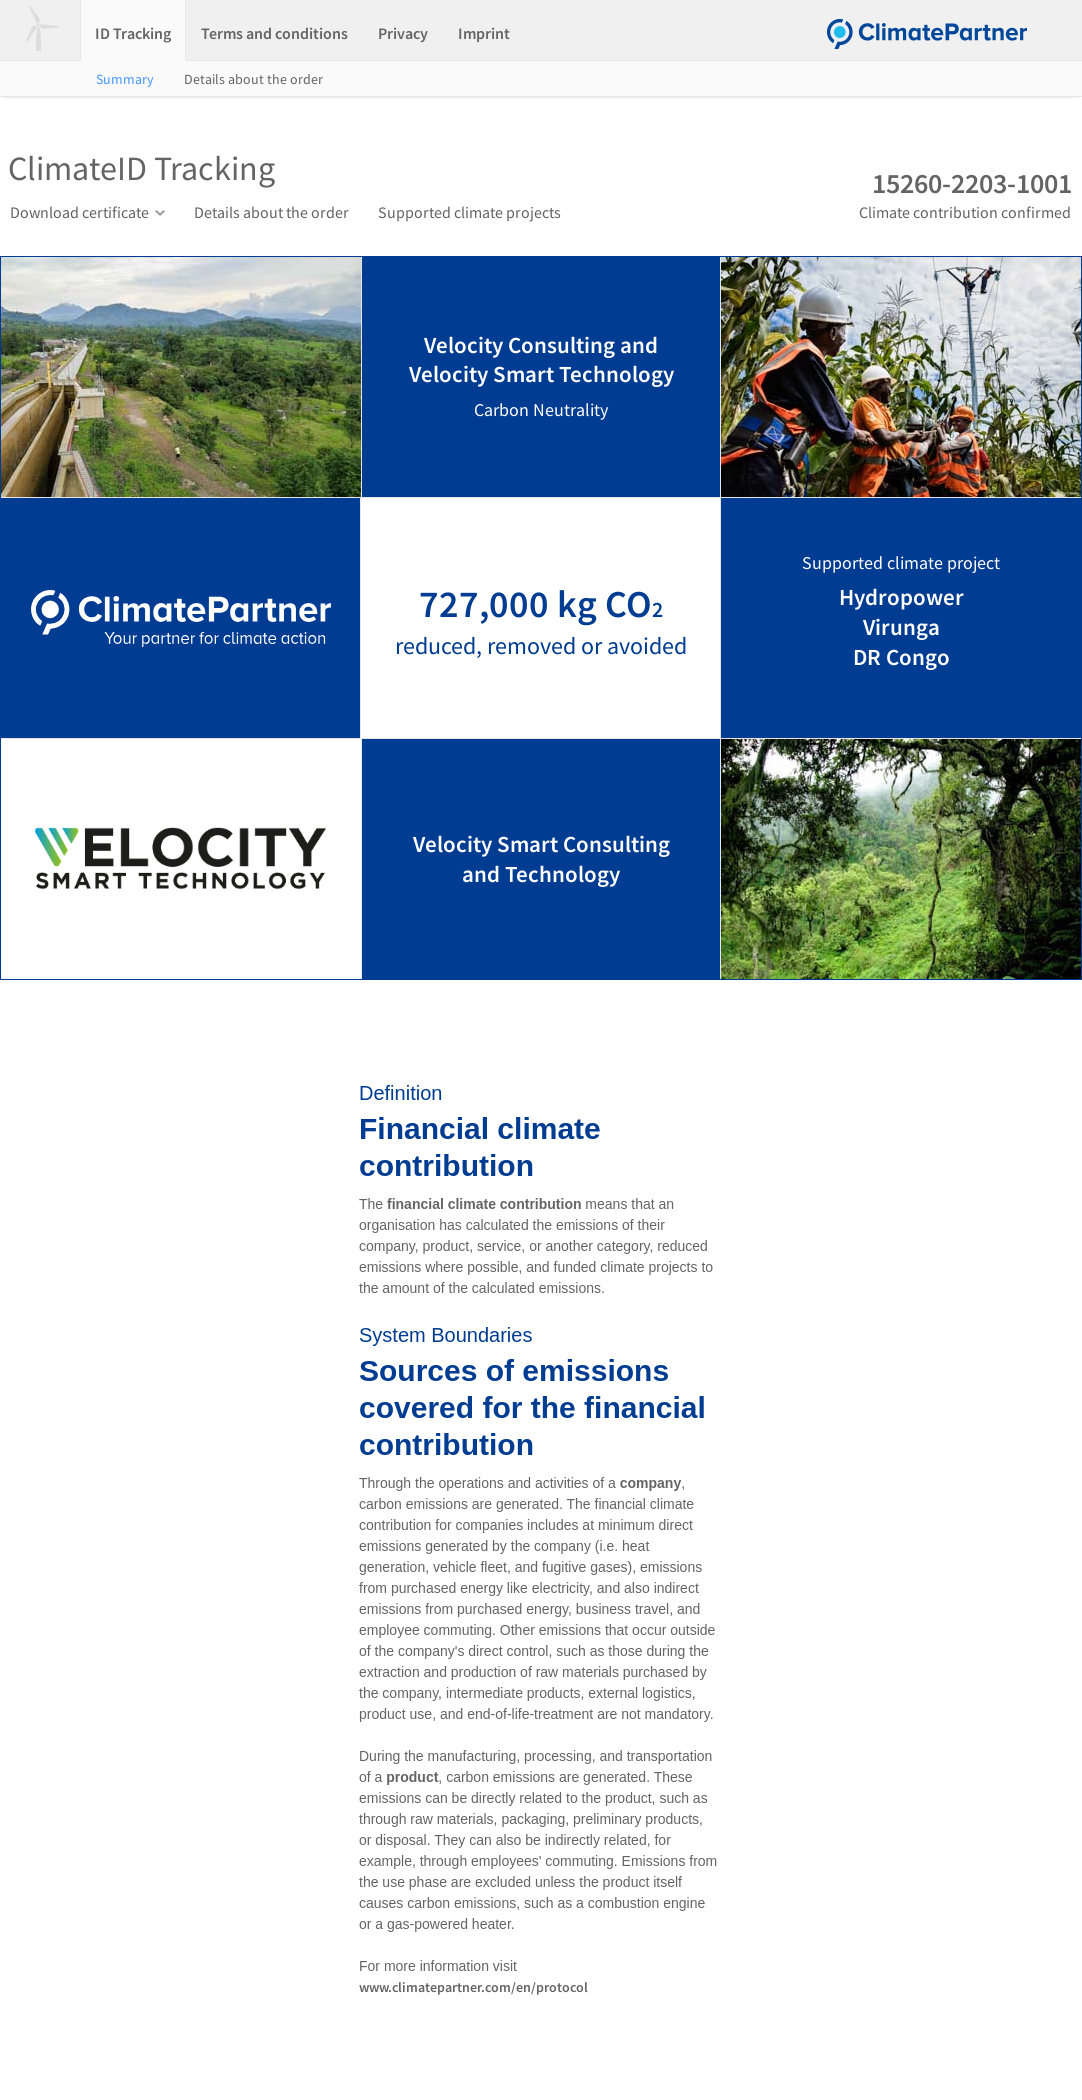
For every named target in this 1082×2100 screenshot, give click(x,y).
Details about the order (253, 79)
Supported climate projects (469, 212)
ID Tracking (133, 33)
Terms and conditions (274, 33)
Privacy (403, 33)
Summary (125, 79)
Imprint (484, 33)
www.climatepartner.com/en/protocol (473, 1987)
